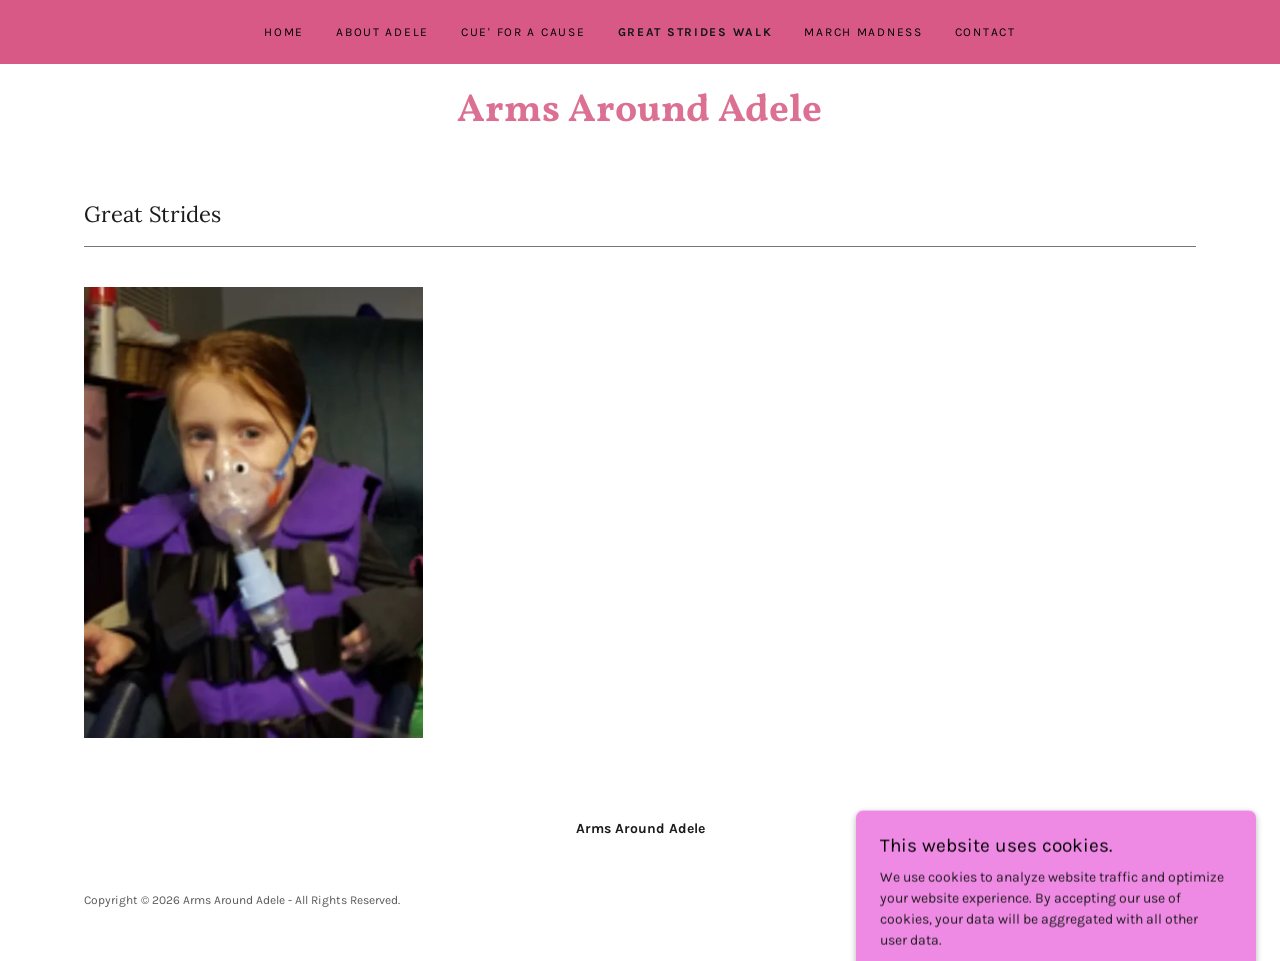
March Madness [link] (863, 32)
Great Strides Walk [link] (695, 32)
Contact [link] (985, 32)
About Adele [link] (382, 32)
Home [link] (284, 32)
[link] (639, 116)
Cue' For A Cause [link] (523, 32)
